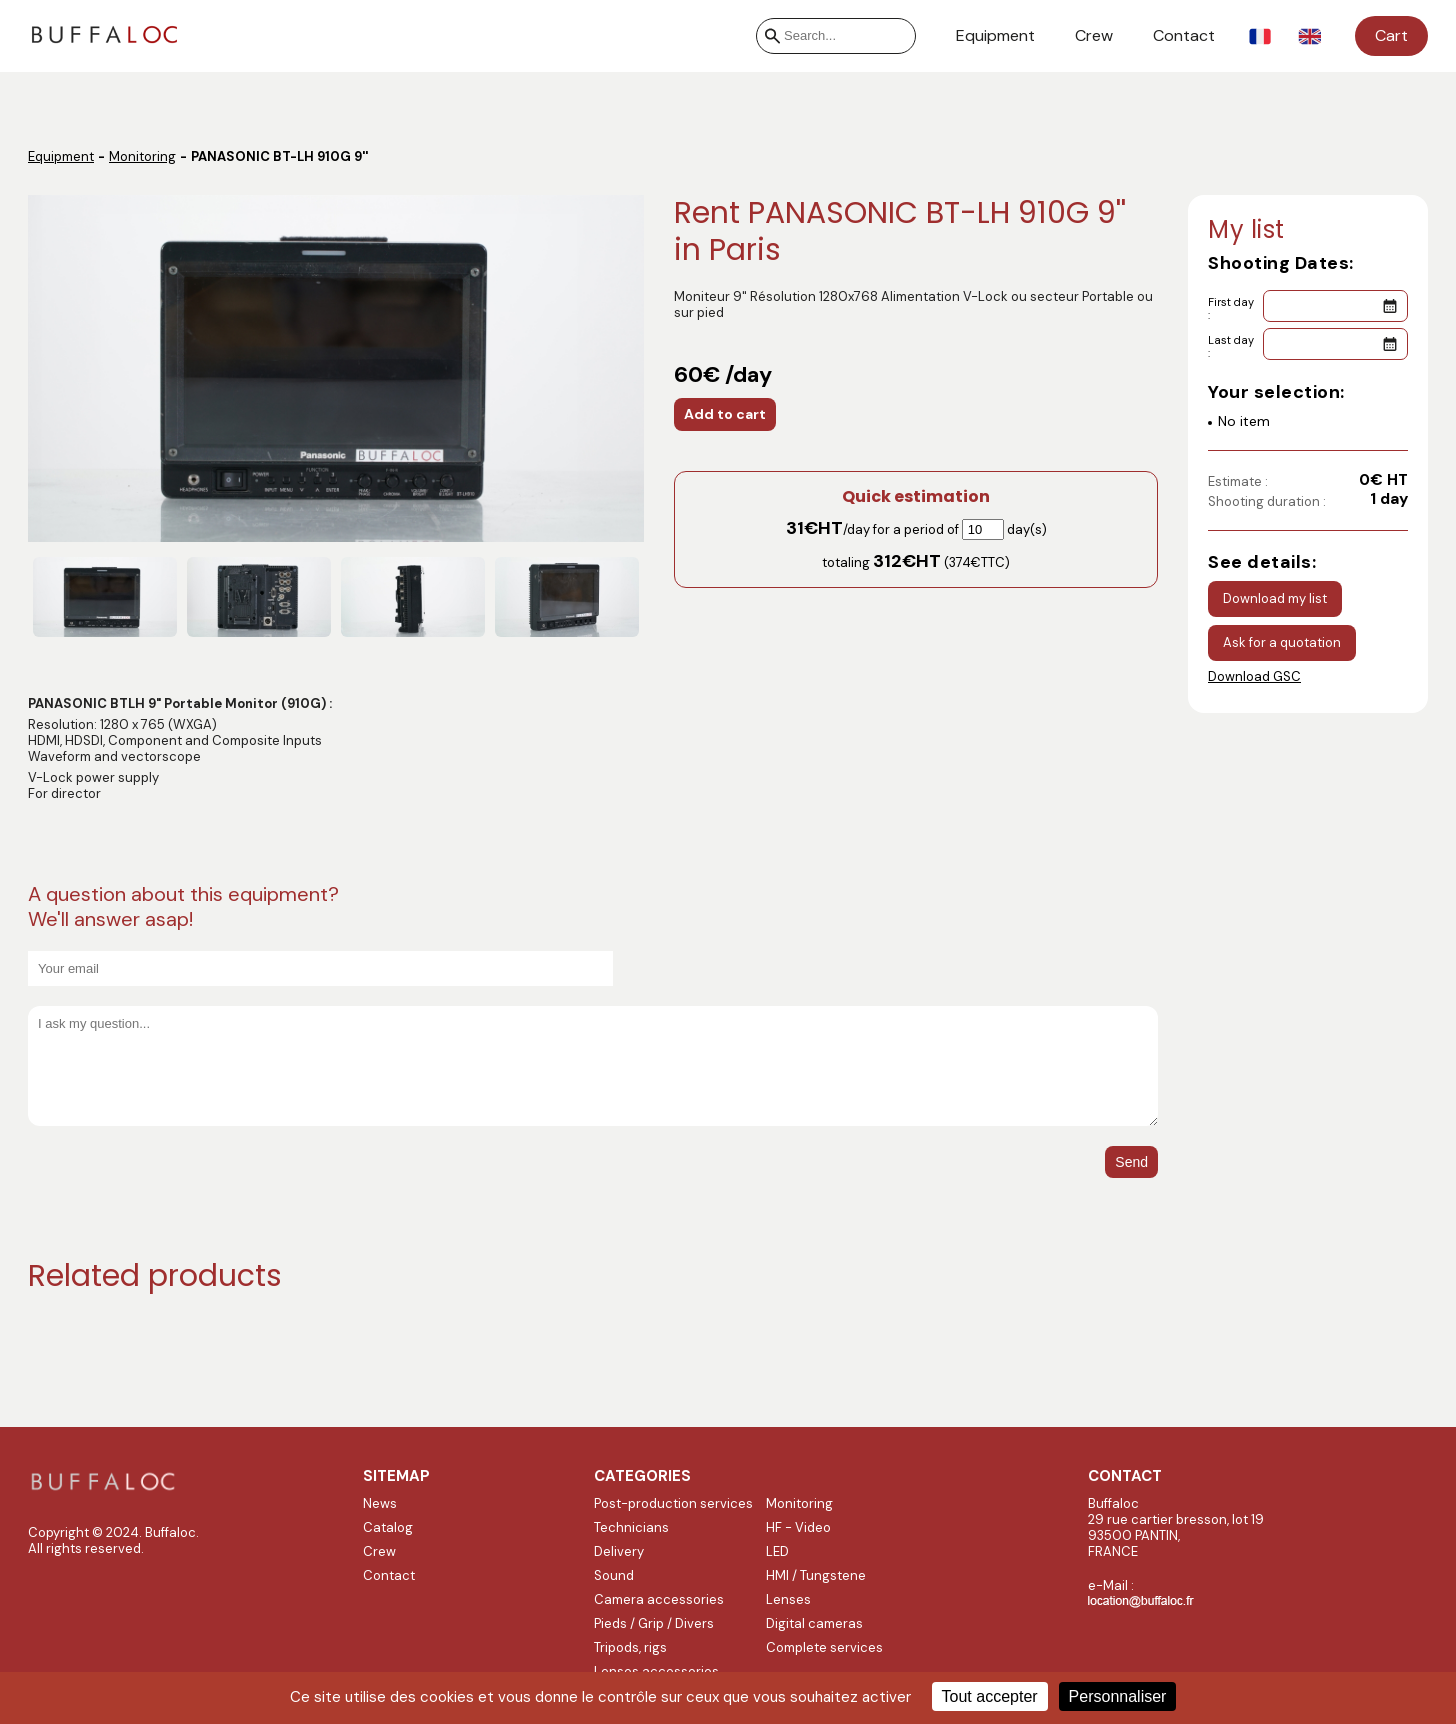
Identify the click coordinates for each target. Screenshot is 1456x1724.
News (380, 1503)
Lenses (788, 1599)
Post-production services (673, 1503)
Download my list (1275, 598)
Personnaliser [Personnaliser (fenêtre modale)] (1118, 1696)
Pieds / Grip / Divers (654, 1623)
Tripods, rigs (630, 1647)
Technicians (631, 1527)
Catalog (388, 1527)
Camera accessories (659, 1599)
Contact (1184, 36)
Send (1131, 1162)
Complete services (824, 1647)
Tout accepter (990, 1696)
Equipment (995, 36)
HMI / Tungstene (816, 1575)
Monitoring (142, 156)
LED (777, 1551)
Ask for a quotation (1282, 642)
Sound (614, 1575)
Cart (1391, 35)
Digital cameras (814, 1623)
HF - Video (798, 1527)
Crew (1094, 36)
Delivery (619, 1551)
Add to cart (725, 414)
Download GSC (1254, 676)
